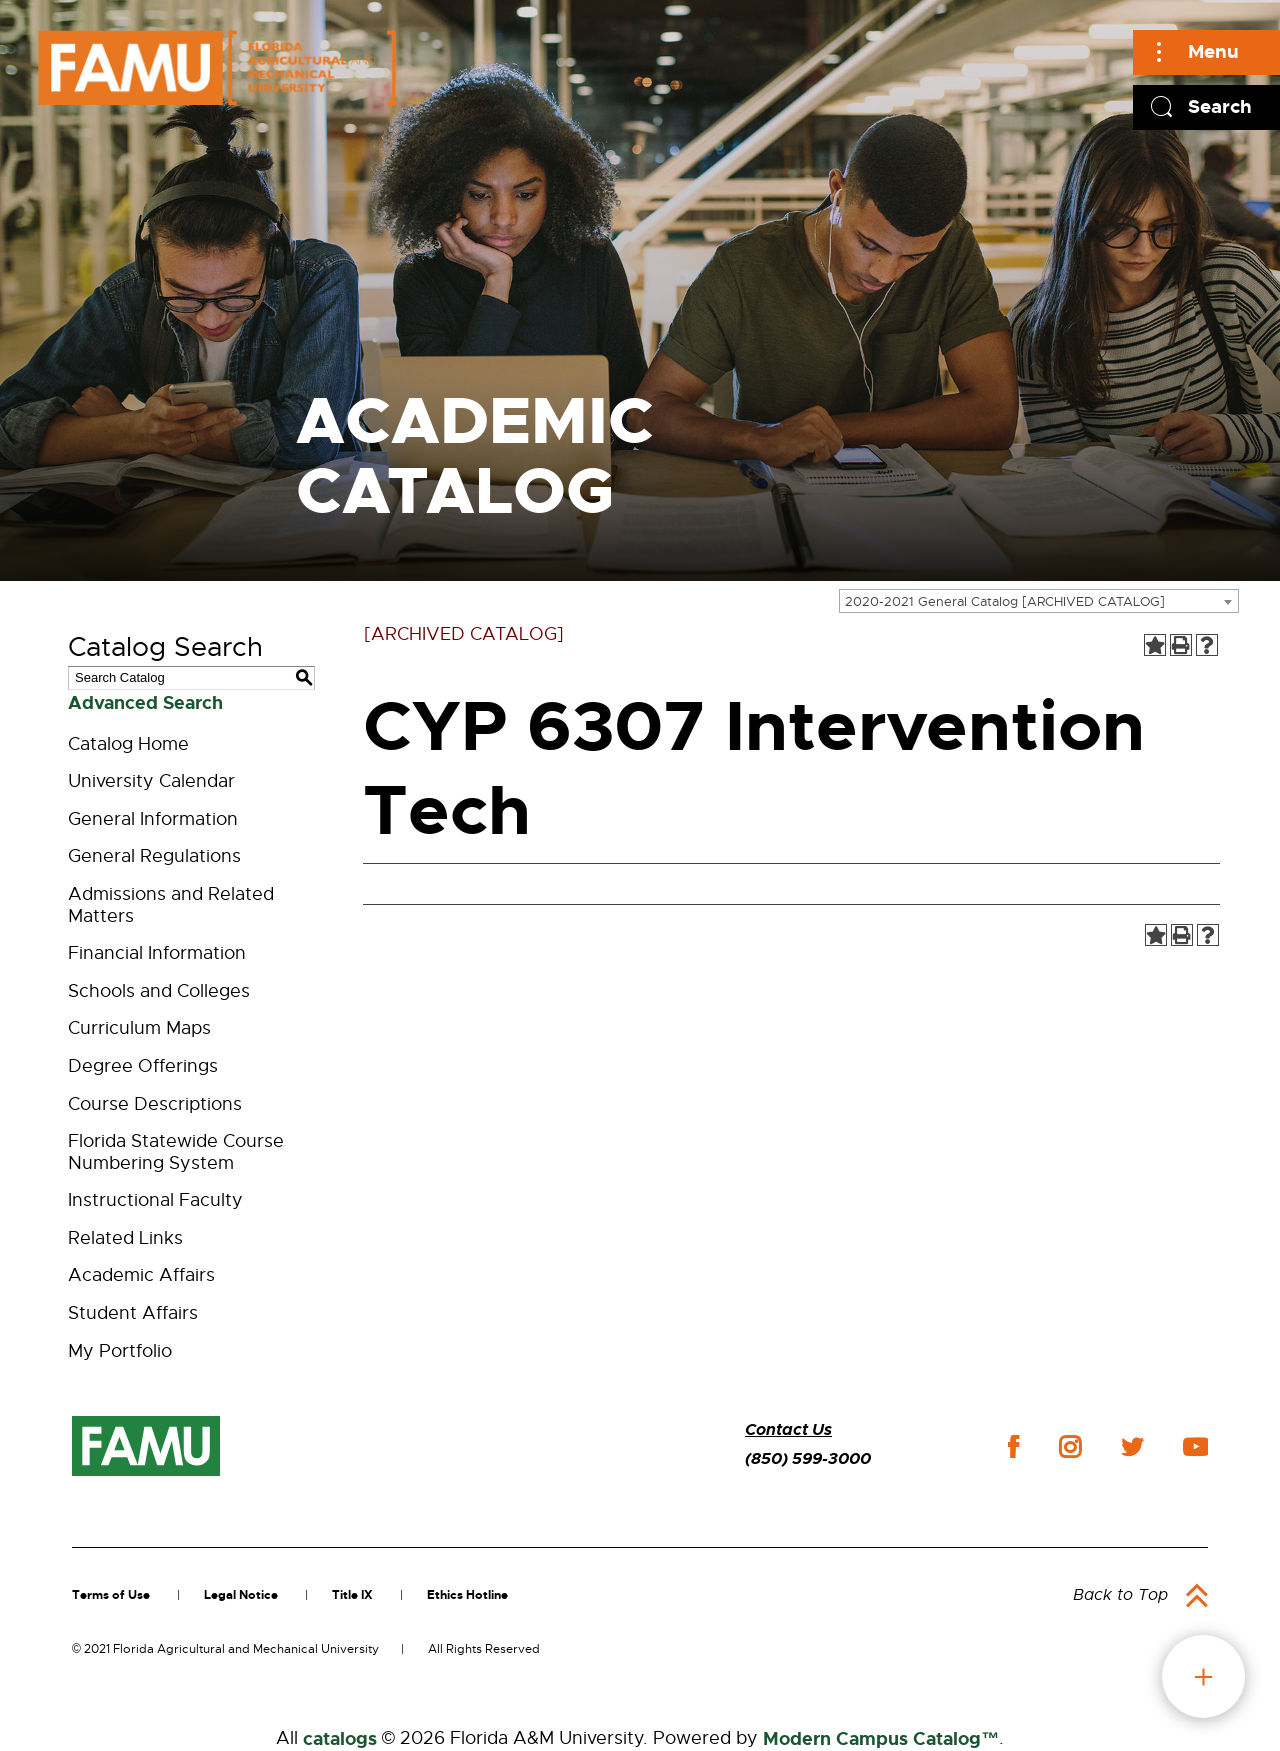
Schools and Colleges (159, 991)
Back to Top (1120, 1595)
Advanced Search (145, 703)
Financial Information (157, 953)
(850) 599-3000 (808, 1458)
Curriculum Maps (139, 1028)
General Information (153, 819)
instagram (1070, 1447)
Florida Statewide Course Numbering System (176, 1152)
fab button (1203, 1676)
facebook (1013, 1446)
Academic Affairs (141, 1275)
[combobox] (1039, 601)
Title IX (352, 1595)
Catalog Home (128, 744)
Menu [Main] (1213, 51)
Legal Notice (241, 1595)
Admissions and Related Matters (171, 905)
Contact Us (788, 1429)
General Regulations (154, 856)
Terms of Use (111, 1595)
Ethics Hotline (467, 1595)
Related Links (125, 1238)
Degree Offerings (143, 1066)
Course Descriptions (155, 1104)
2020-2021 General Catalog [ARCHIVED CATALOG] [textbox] (1005, 601)
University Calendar (151, 781)
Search (1220, 106)
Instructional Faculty (155, 1200)
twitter (1132, 1447)
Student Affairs (133, 1313)
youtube (1195, 1447)
